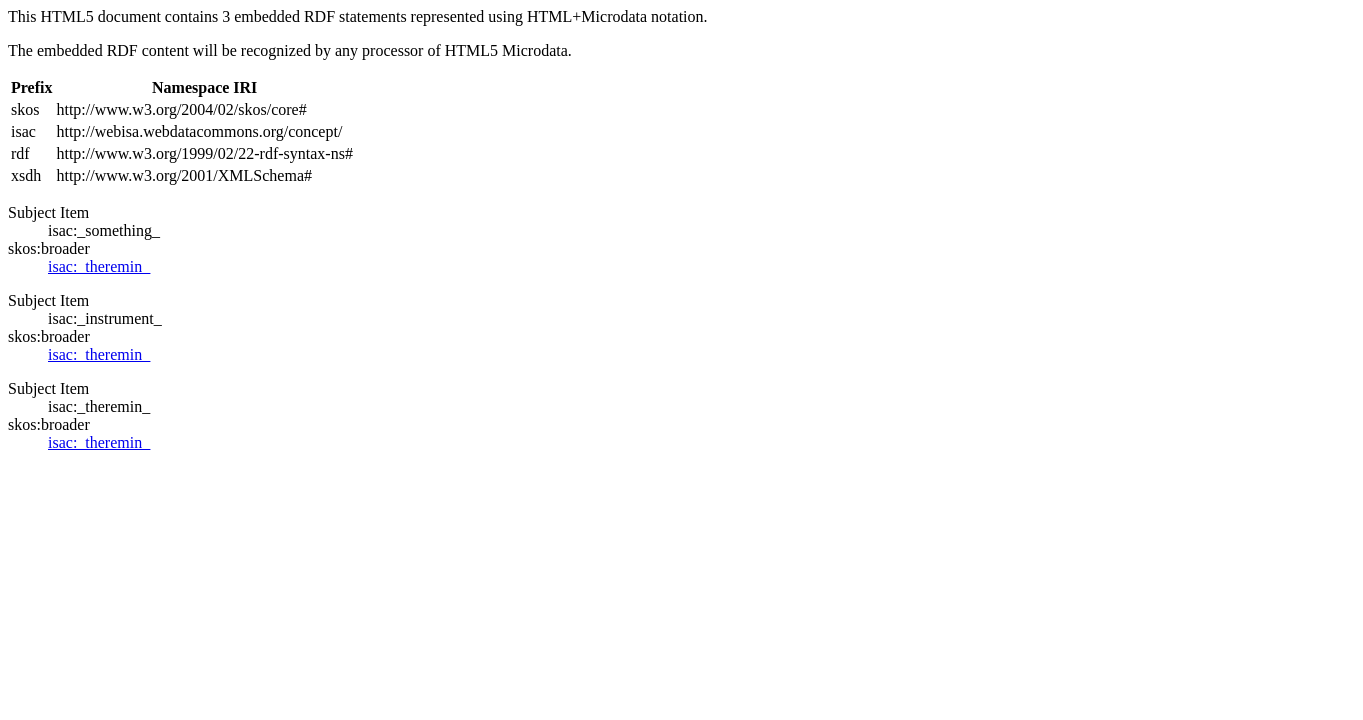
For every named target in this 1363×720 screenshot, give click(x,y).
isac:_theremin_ (99, 266)
